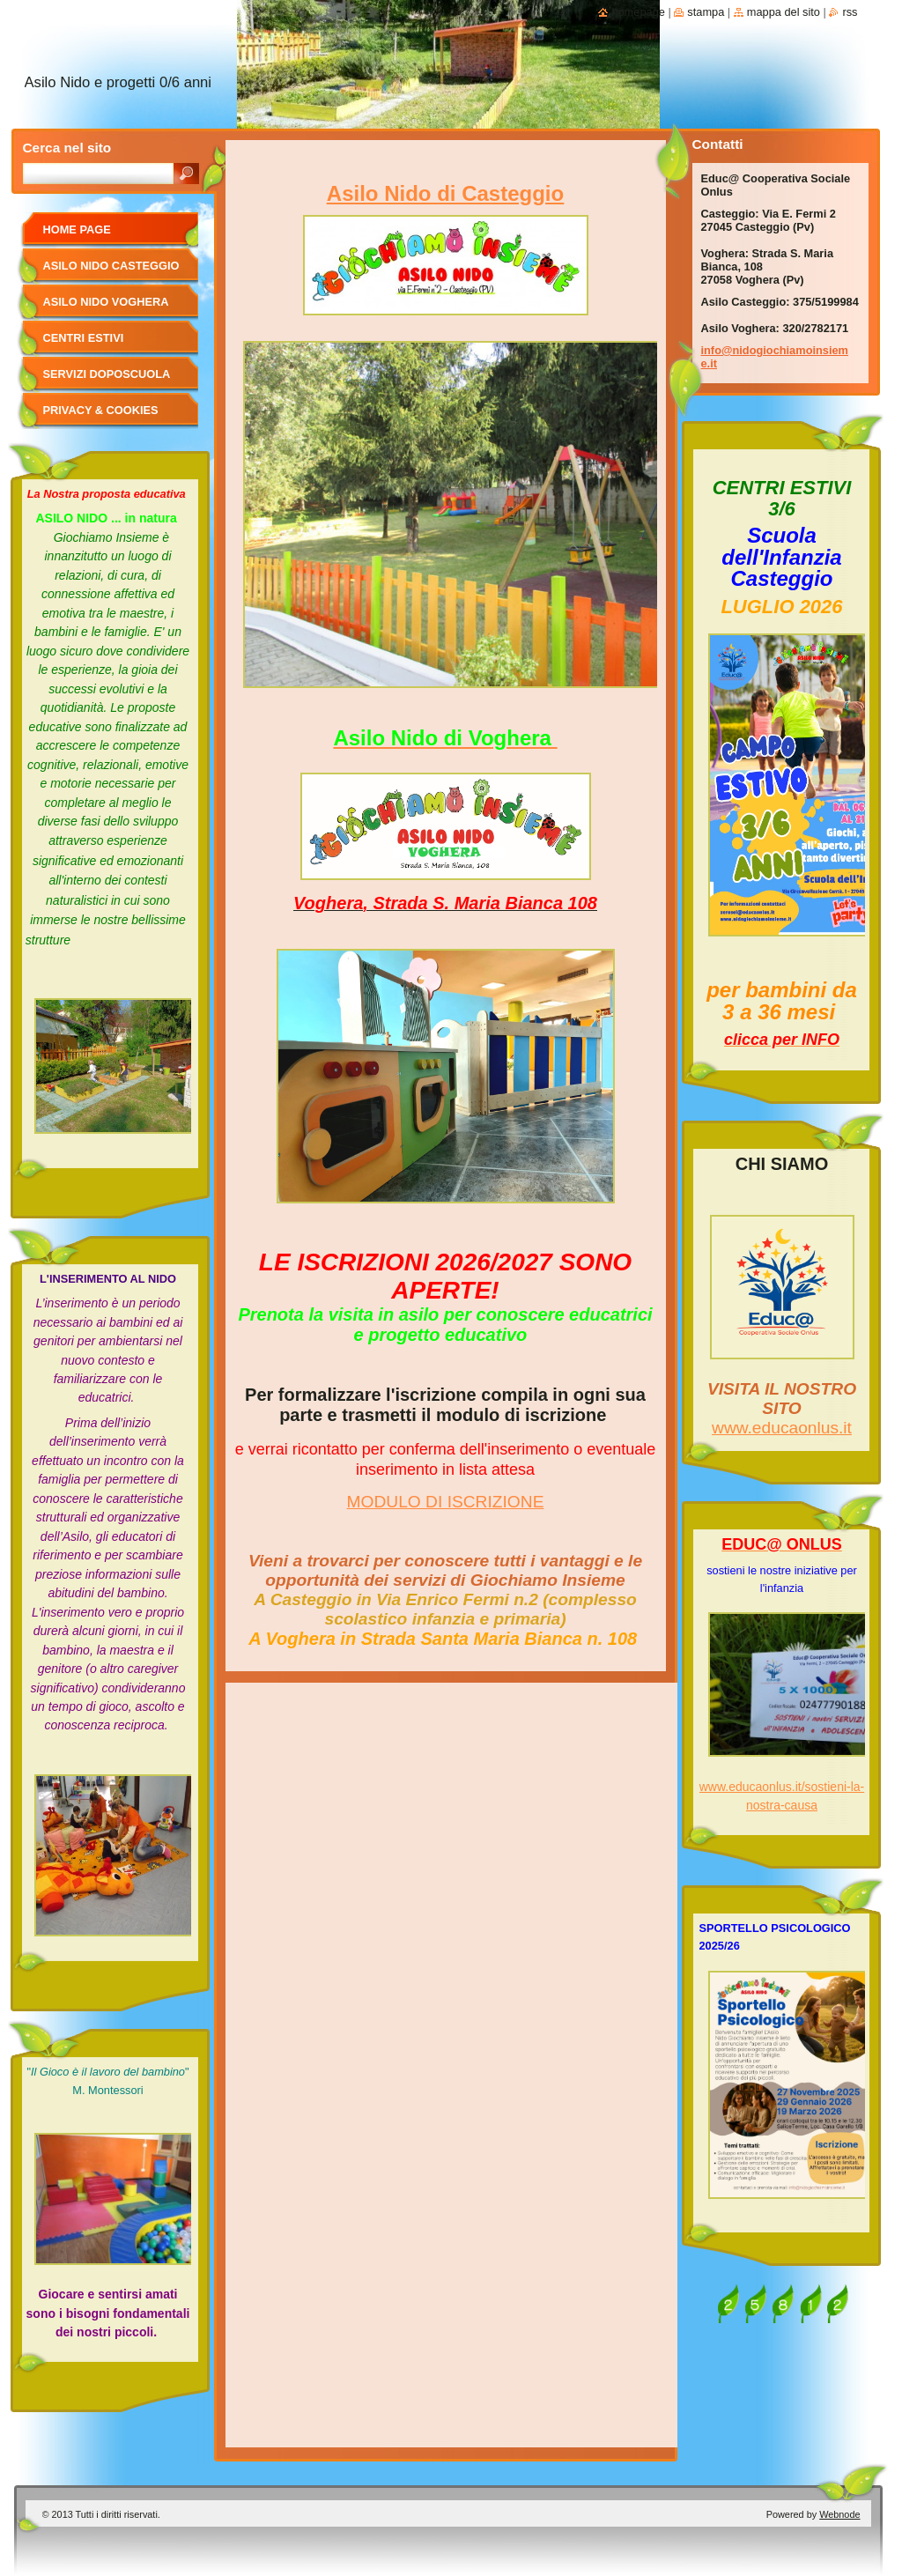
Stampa (705, 12)
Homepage (637, 12)
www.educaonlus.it (782, 1427)
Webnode (839, 2514)
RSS (849, 12)
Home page (77, 229)
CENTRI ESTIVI (83, 337)
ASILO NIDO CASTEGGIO (111, 265)
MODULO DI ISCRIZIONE (445, 1501)
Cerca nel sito (67, 147)
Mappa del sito (783, 12)
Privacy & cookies (101, 410)
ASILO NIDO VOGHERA (106, 301)
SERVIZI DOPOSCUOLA (107, 374)
